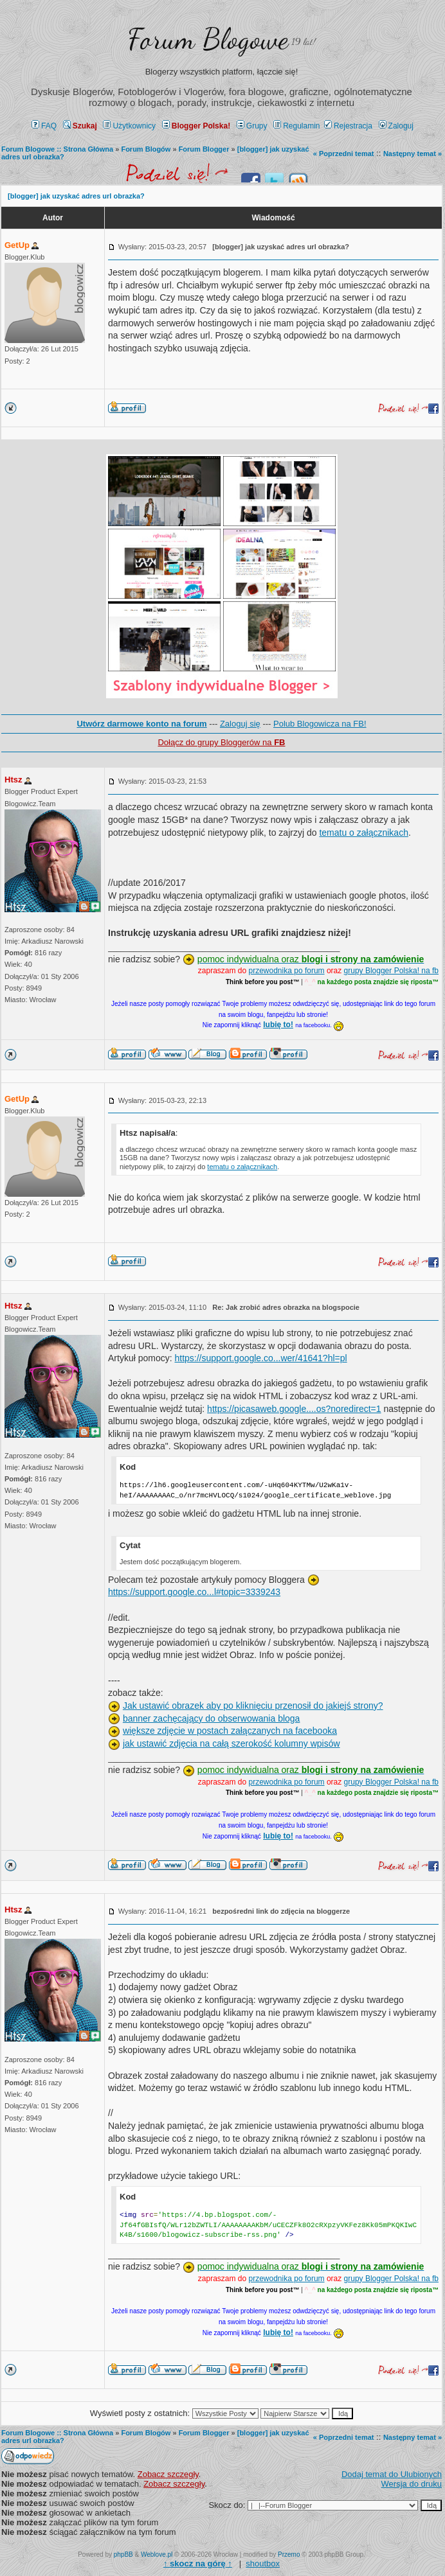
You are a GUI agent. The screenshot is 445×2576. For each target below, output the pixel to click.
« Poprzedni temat (343, 153)
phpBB (123, 2554)
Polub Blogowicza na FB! (320, 723)
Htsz (13, 779)
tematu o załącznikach (363, 832)
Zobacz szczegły (168, 2474)
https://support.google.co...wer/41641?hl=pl (260, 1358)
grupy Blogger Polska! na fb (391, 970)
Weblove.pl (156, 2554)
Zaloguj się (240, 723)
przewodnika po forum (287, 970)
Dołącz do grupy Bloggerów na (221, 742)
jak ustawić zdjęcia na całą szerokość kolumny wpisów (231, 1743)
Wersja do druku (411, 2484)
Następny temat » (412, 153)
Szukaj (80, 125)
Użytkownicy (129, 125)
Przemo (289, 2554)
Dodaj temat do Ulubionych (391, 2474)
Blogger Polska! (196, 125)
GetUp (17, 245)
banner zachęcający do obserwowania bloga (211, 1718)
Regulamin (296, 125)
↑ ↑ (197, 2563)
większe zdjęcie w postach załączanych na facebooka (230, 1730)
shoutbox (263, 2563)
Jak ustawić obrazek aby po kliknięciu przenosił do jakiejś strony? (253, 1705)
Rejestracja (348, 125)
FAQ (44, 125)
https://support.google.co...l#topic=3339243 (194, 1592)
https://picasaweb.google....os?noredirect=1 (294, 1409)
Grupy (252, 125)
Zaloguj (396, 125)
